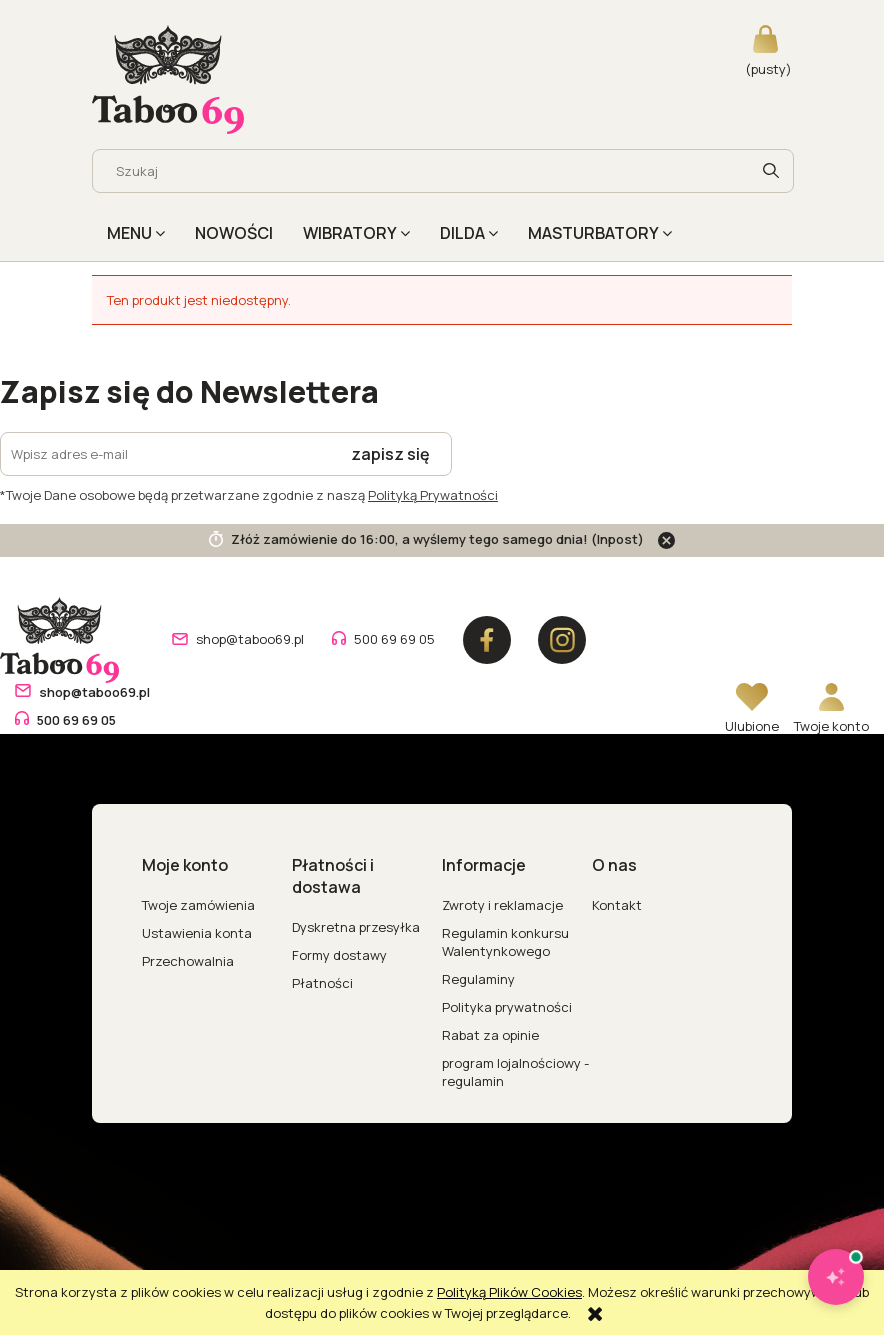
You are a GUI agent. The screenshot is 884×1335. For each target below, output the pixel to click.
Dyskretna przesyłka (356, 927)
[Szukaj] (771, 171)
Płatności (322, 983)
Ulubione (752, 726)
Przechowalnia (188, 961)
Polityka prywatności (507, 1007)
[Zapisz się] (391, 454)
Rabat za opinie (490, 1035)
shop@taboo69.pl (250, 639)
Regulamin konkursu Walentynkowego (505, 942)
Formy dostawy (339, 955)
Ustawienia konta (197, 933)
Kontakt (617, 905)
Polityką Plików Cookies (509, 1292)
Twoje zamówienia (198, 905)
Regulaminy (478, 979)
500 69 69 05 (394, 639)
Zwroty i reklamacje (502, 905)
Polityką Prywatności (433, 495)
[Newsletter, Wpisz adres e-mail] (165, 454)
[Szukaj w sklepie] (425, 171)
